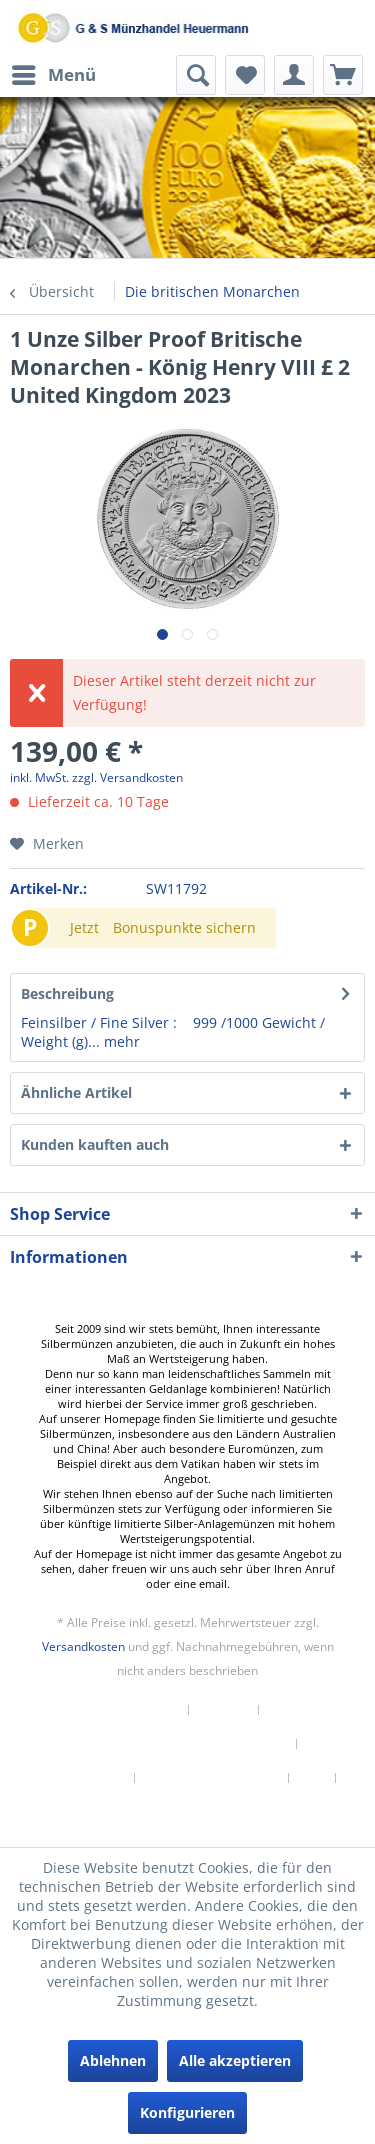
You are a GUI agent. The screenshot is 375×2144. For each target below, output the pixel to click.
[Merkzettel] (245, 75)
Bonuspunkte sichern (184, 927)
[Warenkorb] (343, 75)
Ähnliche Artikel (76, 1092)
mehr (120, 1041)
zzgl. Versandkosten (127, 777)
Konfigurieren (187, 2112)
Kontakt (224, 1710)
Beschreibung (67, 993)
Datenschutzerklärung (212, 1778)
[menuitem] (53, 75)
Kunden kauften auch (95, 1144)
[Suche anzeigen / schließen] (196, 75)
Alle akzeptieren (235, 2060)
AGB (312, 1778)
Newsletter (145, 1710)
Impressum (188, 1812)
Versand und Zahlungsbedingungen (180, 1744)
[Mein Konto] (294, 75)
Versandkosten (83, 1646)
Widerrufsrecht (79, 1778)
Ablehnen (113, 2060)
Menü (54, 72)
